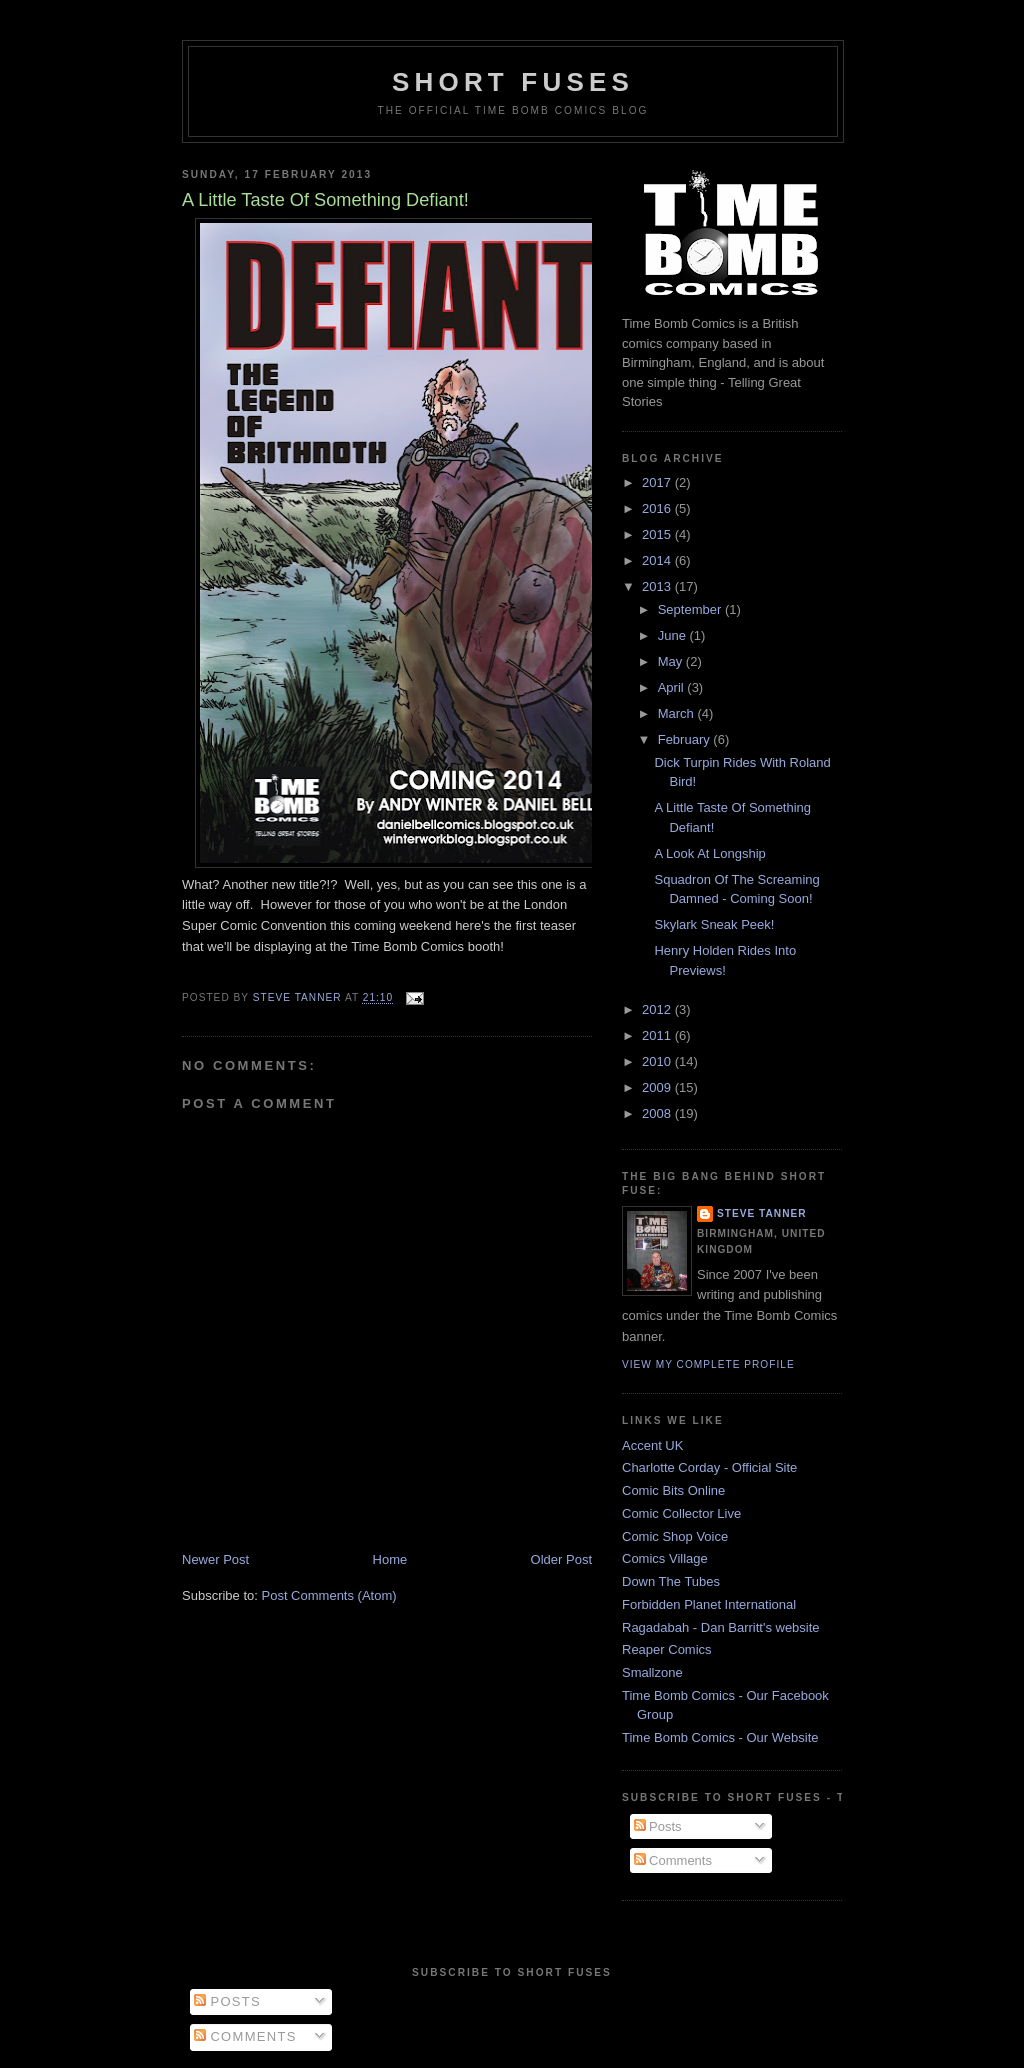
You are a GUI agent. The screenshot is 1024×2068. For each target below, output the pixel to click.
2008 (658, 1113)
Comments (673, 1860)
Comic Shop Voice (675, 1536)
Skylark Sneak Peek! (714, 924)
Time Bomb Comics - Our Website (720, 1737)
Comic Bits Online (673, 1490)
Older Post (561, 1559)
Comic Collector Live (681, 1513)
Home (390, 1559)
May (672, 661)
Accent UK (652, 1445)
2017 (658, 482)
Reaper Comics (667, 1649)
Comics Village (665, 1558)
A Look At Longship (709, 853)
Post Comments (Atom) (329, 1595)
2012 (658, 1009)
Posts (658, 1826)
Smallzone (652, 1672)
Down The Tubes (671, 1581)
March (678, 713)
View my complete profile (708, 1364)
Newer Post (215, 1559)
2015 (658, 534)
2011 (658, 1035)
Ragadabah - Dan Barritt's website (721, 1627)
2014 (658, 560)
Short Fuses (513, 82)
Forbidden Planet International (709, 1604)
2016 (658, 508)
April (673, 687)
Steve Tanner (762, 1213)
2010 (658, 1061)
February (686, 739)
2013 (658, 586)
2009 (658, 1087)
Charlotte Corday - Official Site (709, 1467)
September (691, 609)
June (674, 635)
